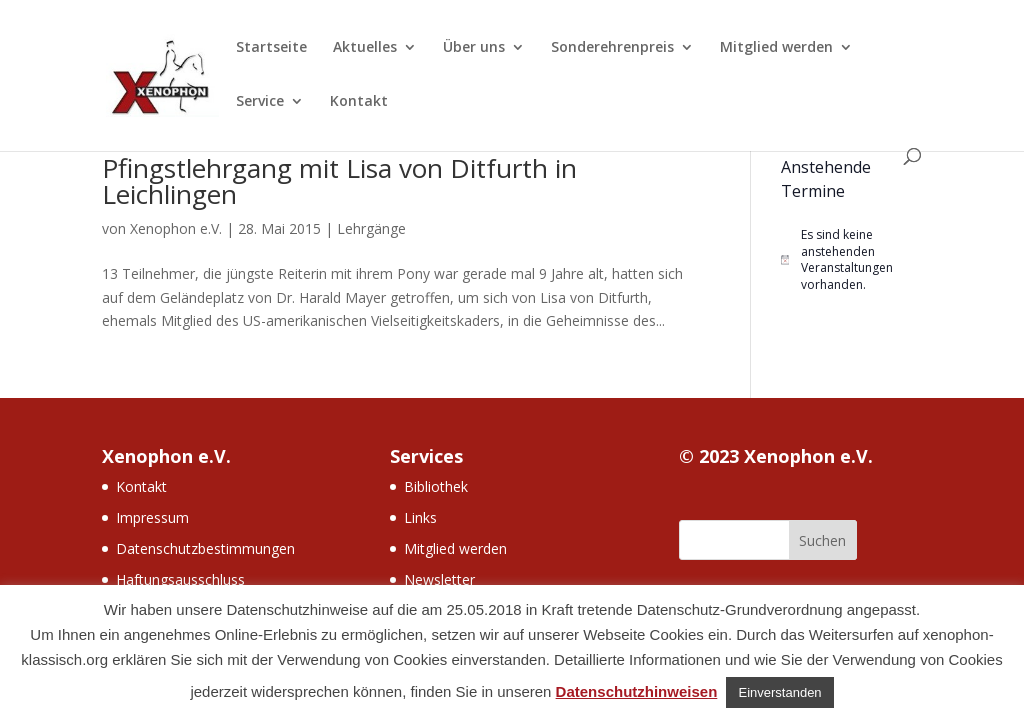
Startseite (271, 48)
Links (420, 517)
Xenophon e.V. (176, 228)
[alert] (851, 260)
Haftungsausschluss (180, 579)
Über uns (474, 48)
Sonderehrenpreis (612, 48)
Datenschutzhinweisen (637, 691)
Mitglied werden (776, 48)
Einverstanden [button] (779, 692)
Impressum (152, 517)
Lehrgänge (371, 228)
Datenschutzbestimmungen (205, 548)
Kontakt (359, 102)
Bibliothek (436, 486)
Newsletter (439, 579)
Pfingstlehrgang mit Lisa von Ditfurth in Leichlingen (339, 181)
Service (260, 102)
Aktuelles (365, 48)
